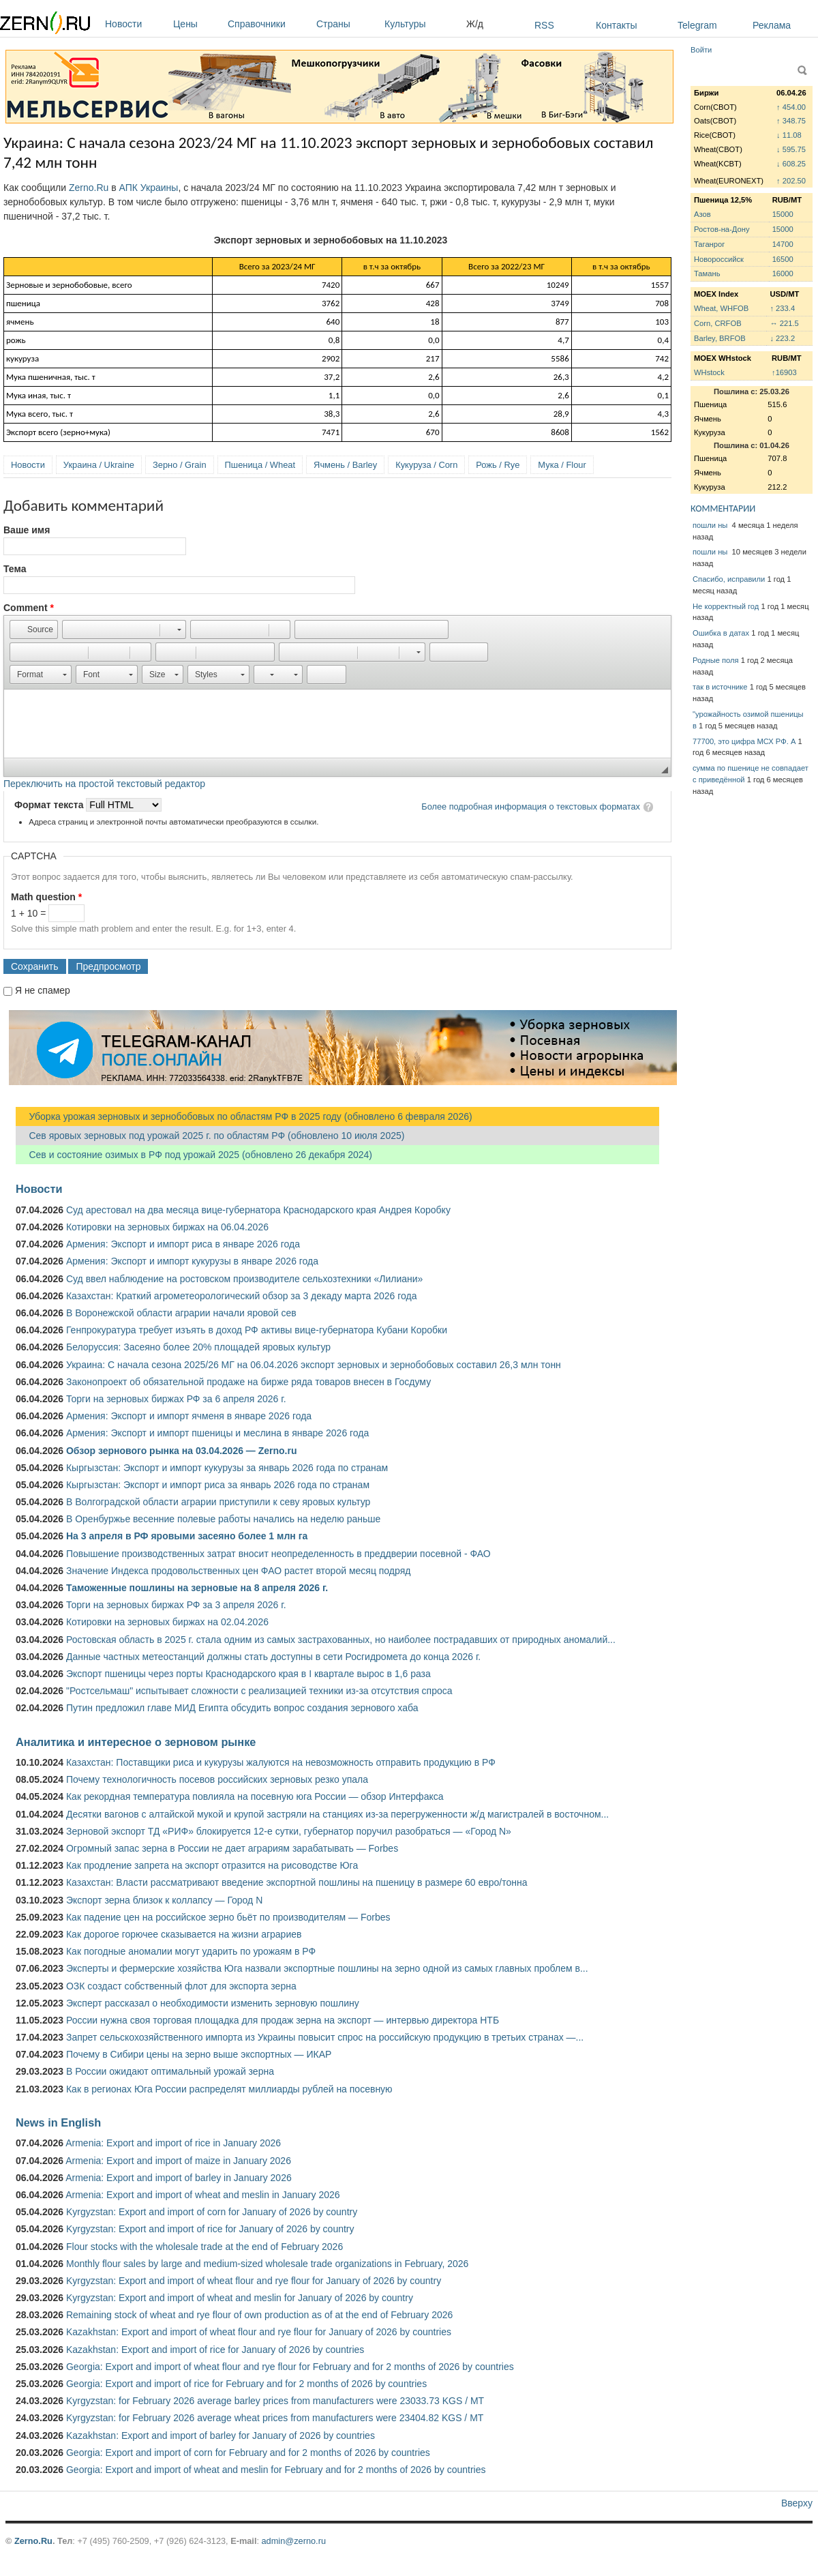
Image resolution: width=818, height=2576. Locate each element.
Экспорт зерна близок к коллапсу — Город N (164, 1900)
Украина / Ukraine (98, 465)
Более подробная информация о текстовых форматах (530, 806)
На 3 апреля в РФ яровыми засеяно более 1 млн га (186, 1535)
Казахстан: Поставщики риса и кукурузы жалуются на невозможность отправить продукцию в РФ (281, 1762)
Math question (46, 896)
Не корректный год (726, 606)
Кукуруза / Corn (426, 465)
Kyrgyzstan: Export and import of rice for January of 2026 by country (210, 2228)
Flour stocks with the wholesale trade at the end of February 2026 (204, 2246)
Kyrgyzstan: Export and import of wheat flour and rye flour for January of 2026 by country (253, 2280)
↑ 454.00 (791, 107)
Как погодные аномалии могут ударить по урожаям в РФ (191, 1951)
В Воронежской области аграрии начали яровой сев (181, 1312)
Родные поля (716, 660)
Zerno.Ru (88, 187)
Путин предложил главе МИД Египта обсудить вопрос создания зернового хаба (242, 1707)
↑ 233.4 (782, 308)
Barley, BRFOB (720, 338)
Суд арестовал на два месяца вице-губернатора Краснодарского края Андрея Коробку (258, 1209)
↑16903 (784, 372)
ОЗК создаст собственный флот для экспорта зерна (181, 1986)
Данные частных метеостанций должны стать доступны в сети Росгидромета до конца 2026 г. (273, 1656)
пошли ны (711, 525)
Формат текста (50, 804)
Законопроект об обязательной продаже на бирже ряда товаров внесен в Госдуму (248, 1381)
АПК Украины (149, 187)
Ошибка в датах (721, 633)
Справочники (268, 24)
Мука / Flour (562, 465)
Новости (135, 24)
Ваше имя (26, 529)
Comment (28, 607)
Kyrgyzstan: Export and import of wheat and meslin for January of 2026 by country (239, 2297)
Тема (14, 568)
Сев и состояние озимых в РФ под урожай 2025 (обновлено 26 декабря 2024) (194, 1154)
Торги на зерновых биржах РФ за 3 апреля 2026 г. (176, 1604)
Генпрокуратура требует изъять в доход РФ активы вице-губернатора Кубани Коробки (256, 1329)
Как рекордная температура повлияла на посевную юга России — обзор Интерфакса (255, 1796)
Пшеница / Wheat (260, 465)
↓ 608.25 (791, 164)
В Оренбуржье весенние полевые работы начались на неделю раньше (223, 1518)
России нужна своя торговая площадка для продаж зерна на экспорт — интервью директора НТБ (282, 2020)
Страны (347, 24)
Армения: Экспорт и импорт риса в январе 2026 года (183, 1244)
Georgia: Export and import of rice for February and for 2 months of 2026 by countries (246, 2383)
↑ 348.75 (791, 121)
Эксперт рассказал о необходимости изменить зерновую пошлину (212, 2003)
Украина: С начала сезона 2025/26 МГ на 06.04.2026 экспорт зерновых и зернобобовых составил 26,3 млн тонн (313, 1364)
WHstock (709, 372)
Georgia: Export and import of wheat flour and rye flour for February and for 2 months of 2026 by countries (290, 2366)
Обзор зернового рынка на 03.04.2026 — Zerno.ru (181, 1450)
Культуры (421, 24)
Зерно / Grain (180, 465)
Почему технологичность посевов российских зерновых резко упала (217, 1779)
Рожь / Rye (497, 465)
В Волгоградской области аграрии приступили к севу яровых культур (218, 1501)
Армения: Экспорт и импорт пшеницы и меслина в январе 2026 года (217, 1432)
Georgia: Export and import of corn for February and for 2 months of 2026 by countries (248, 2452)
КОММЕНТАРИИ (723, 508)
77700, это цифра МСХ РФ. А (744, 741)
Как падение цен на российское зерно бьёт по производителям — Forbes (228, 1917)
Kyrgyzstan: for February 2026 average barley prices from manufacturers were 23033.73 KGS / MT (275, 2400)
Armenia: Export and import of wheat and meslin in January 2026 (202, 2194)
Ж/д (474, 24)
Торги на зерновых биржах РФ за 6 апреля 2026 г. (176, 1398)
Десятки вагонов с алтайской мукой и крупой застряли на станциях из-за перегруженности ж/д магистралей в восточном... (337, 1814)
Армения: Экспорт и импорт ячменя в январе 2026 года (189, 1415)
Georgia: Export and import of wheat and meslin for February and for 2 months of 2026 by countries (276, 2469)
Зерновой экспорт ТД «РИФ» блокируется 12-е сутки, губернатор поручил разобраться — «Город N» (288, 1831)
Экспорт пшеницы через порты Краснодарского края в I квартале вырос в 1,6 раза (248, 1673)
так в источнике (720, 687)
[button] (33, 629)
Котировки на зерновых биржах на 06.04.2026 (167, 1227)
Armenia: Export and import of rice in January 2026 (173, 2142)
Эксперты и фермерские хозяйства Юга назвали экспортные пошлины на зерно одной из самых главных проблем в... (327, 1968)
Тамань (707, 273)
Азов (702, 214)
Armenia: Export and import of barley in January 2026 (178, 2177)
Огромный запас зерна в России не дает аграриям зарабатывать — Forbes (232, 1848)
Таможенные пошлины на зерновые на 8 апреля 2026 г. (197, 1587)
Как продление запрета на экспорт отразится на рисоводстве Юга (212, 1865)
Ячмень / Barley (345, 465)
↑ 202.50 (791, 181)
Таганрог (709, 244)
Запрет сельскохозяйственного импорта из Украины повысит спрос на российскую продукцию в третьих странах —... (325, 2037)
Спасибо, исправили (729, 579)
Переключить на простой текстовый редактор (104, 783)
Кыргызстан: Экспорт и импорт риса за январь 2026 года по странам (217, 1484)
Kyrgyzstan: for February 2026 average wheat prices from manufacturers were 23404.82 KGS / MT (274, 2417)
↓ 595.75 (791, 149)
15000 (782, 214)
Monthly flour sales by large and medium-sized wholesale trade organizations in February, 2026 (267, 2263)
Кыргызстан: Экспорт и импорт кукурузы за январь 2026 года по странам (227, 1467)
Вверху (797, 2503)
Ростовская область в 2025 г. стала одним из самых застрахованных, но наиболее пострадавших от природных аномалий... (341, 1639)
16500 (782, 259)
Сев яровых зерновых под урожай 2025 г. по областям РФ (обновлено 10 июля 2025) (210, 1135)
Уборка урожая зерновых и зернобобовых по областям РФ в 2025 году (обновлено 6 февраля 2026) (244, 1116)
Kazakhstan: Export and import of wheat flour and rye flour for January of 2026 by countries (258, 2331)
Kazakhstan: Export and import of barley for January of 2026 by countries (220, 2435)
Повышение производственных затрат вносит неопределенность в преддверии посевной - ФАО (278, 1553)
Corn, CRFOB (718, 323)
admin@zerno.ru (294, 2541)
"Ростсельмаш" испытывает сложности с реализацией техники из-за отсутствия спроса (259, 1690)
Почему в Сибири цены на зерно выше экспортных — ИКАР (198, 2054)
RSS (544, 25)
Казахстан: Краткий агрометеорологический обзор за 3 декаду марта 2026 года (241, 1295)
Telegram (697, 25)
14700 (782, 244)
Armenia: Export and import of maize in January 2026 (178, 2160)
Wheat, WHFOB (721, 308)
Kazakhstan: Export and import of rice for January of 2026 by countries (215, 2349)
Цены (197, 24)
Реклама (772, 25)
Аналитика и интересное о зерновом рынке (136, 1742)
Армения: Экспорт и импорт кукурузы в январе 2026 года (192, 1261)
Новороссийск (719, 259)
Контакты (616, 25)
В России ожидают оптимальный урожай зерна (170, 2071)
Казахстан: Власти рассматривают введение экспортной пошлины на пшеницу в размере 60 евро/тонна (297, 1882)
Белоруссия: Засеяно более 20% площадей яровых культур (198, 1347)
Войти (701, 50)
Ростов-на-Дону (722, 229)
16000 (782, 273)
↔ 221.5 (784, 323)
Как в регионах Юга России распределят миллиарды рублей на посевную (229, 2089)
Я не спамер (42, 990)
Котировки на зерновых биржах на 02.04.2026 (167, 1621)
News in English (58, 2122)
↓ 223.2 (782, 338)
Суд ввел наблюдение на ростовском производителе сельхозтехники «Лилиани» (244, 1278)
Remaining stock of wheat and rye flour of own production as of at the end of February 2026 (259, 2314)
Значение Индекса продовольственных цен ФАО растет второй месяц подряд (238, 1570)
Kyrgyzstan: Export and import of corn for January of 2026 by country (211, 2211)
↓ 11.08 (789, 135)
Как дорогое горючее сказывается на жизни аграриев (183, 1934)
